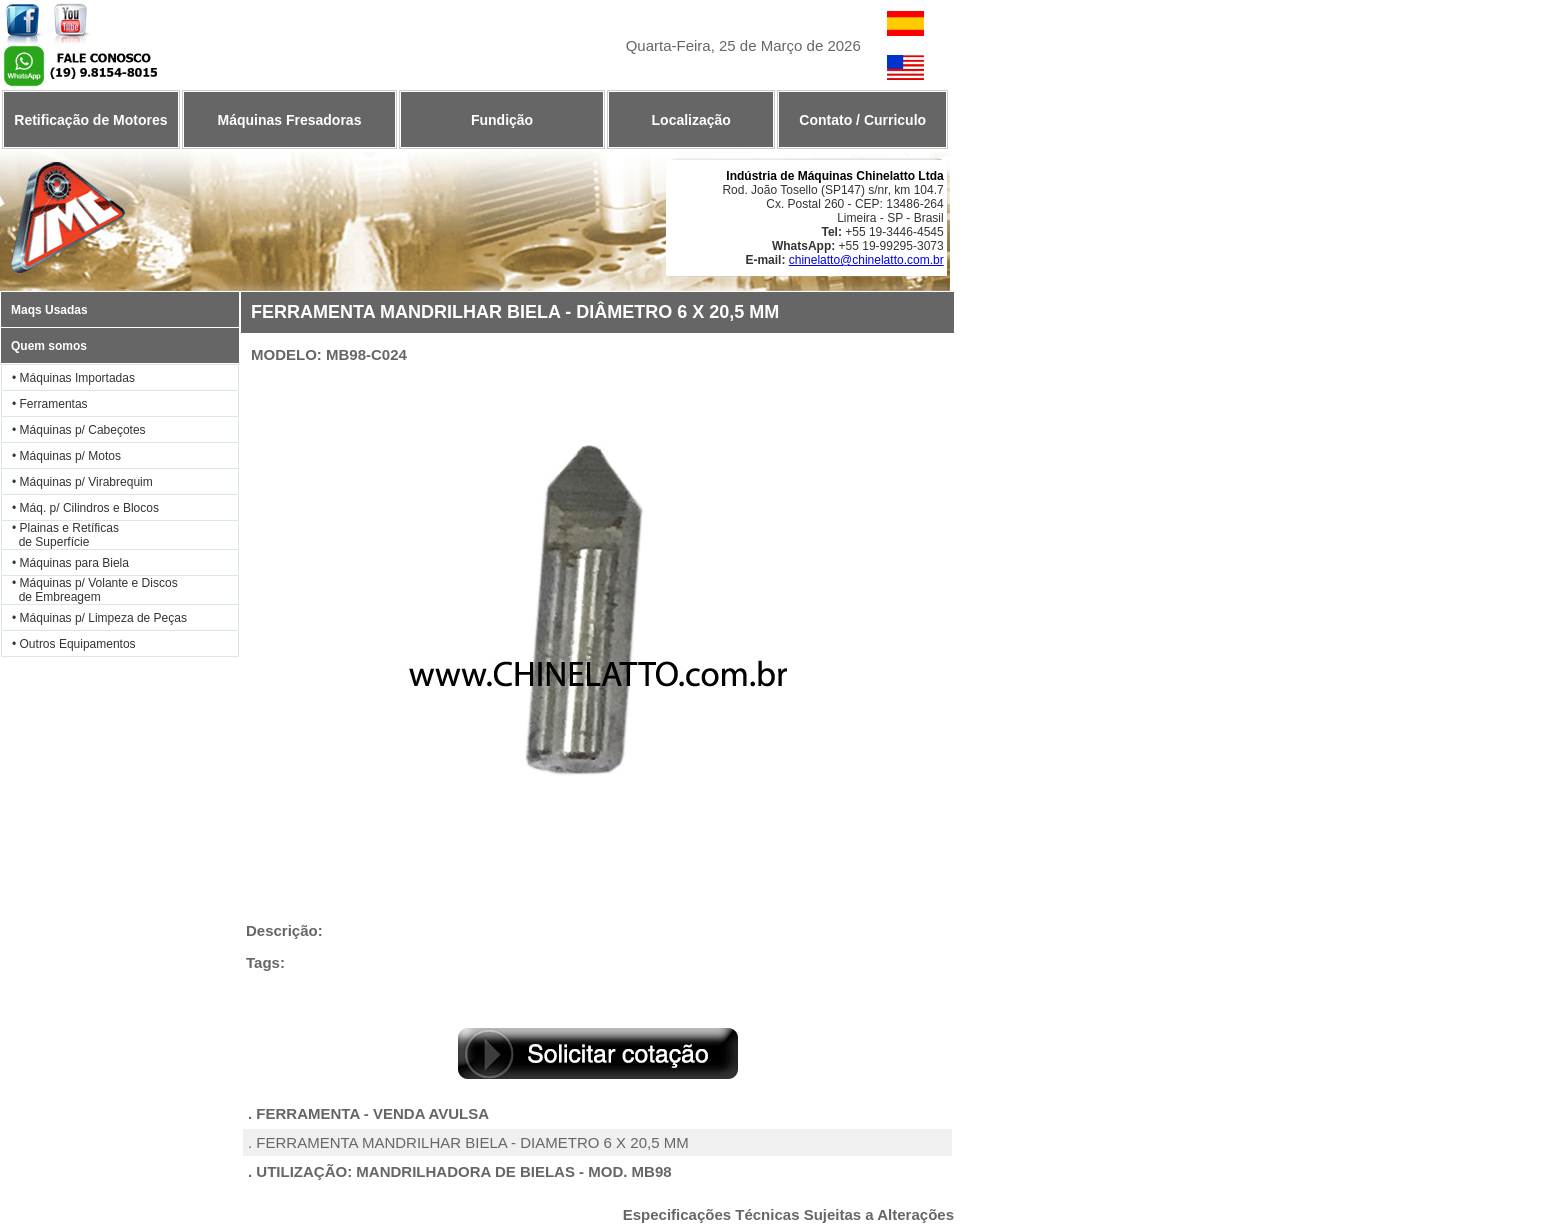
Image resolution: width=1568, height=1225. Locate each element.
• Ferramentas (50, 404)
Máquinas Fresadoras (289, 120)
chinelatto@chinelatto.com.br (866, 260)
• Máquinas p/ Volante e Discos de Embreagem (90, 590)
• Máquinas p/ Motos (66, 456)
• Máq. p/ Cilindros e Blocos (85, 508)
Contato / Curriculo (862, 120)
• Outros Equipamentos (74, 644)
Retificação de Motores (90, 120)
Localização (691, 120)
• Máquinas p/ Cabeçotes (79, 430)
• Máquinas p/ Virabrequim (82, 482)
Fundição (502, 120)
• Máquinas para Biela (70, 563)
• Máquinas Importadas (73, 378)
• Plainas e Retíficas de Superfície (60, 535)
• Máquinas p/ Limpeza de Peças (99, 618)
